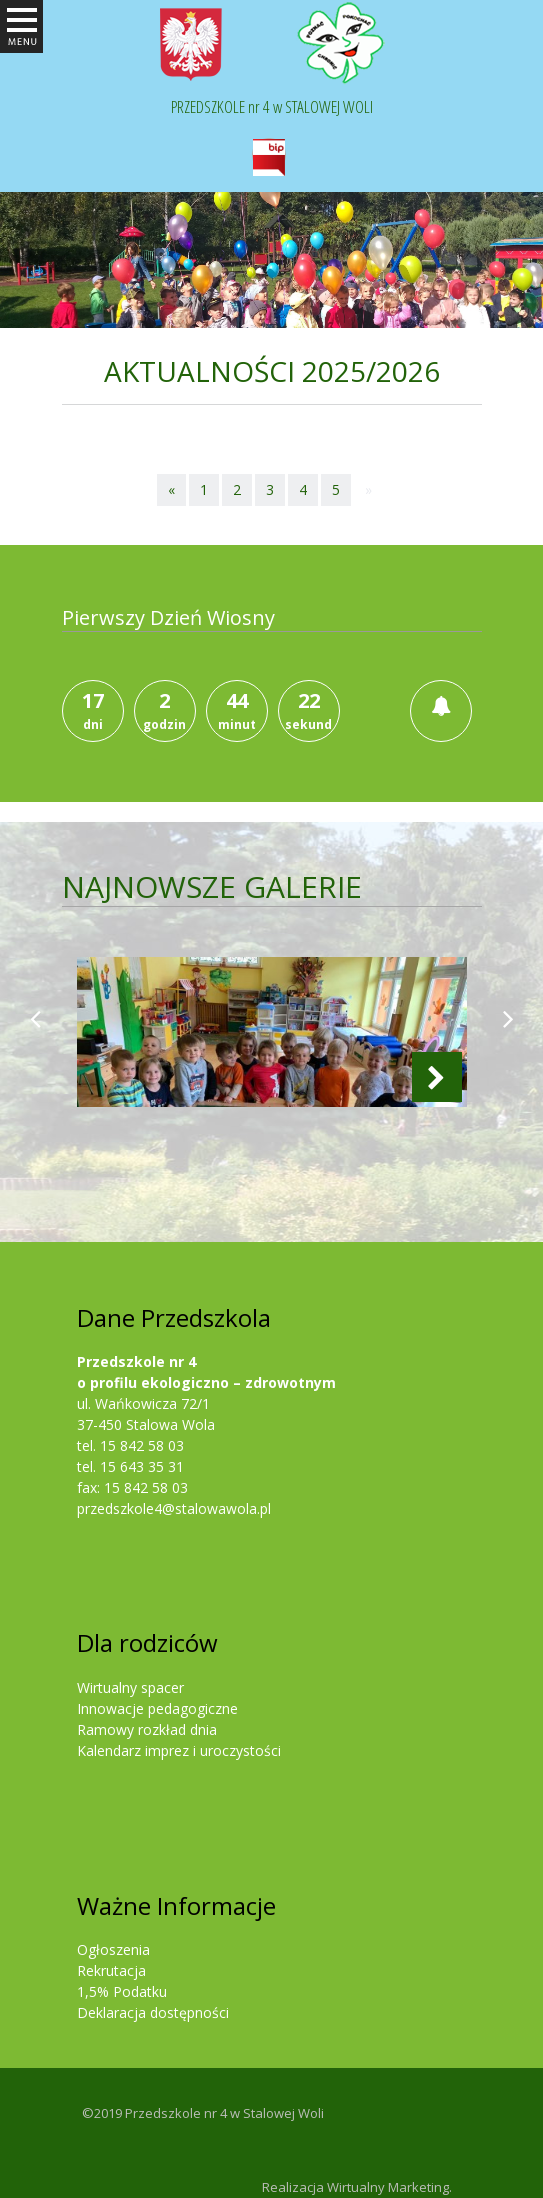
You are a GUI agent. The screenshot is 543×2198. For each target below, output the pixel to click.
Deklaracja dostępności (153, 2012)
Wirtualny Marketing (388, 2187)
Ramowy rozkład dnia (147, 1729)
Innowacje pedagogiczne (157, 1708)
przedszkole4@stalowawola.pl (174, 1508)
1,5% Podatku (122, 1991)
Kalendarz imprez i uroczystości (179, 1750)
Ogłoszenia (113, 1949)
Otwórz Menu (21, 50)
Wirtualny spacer (130, 1687)
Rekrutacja (111, 1970)
